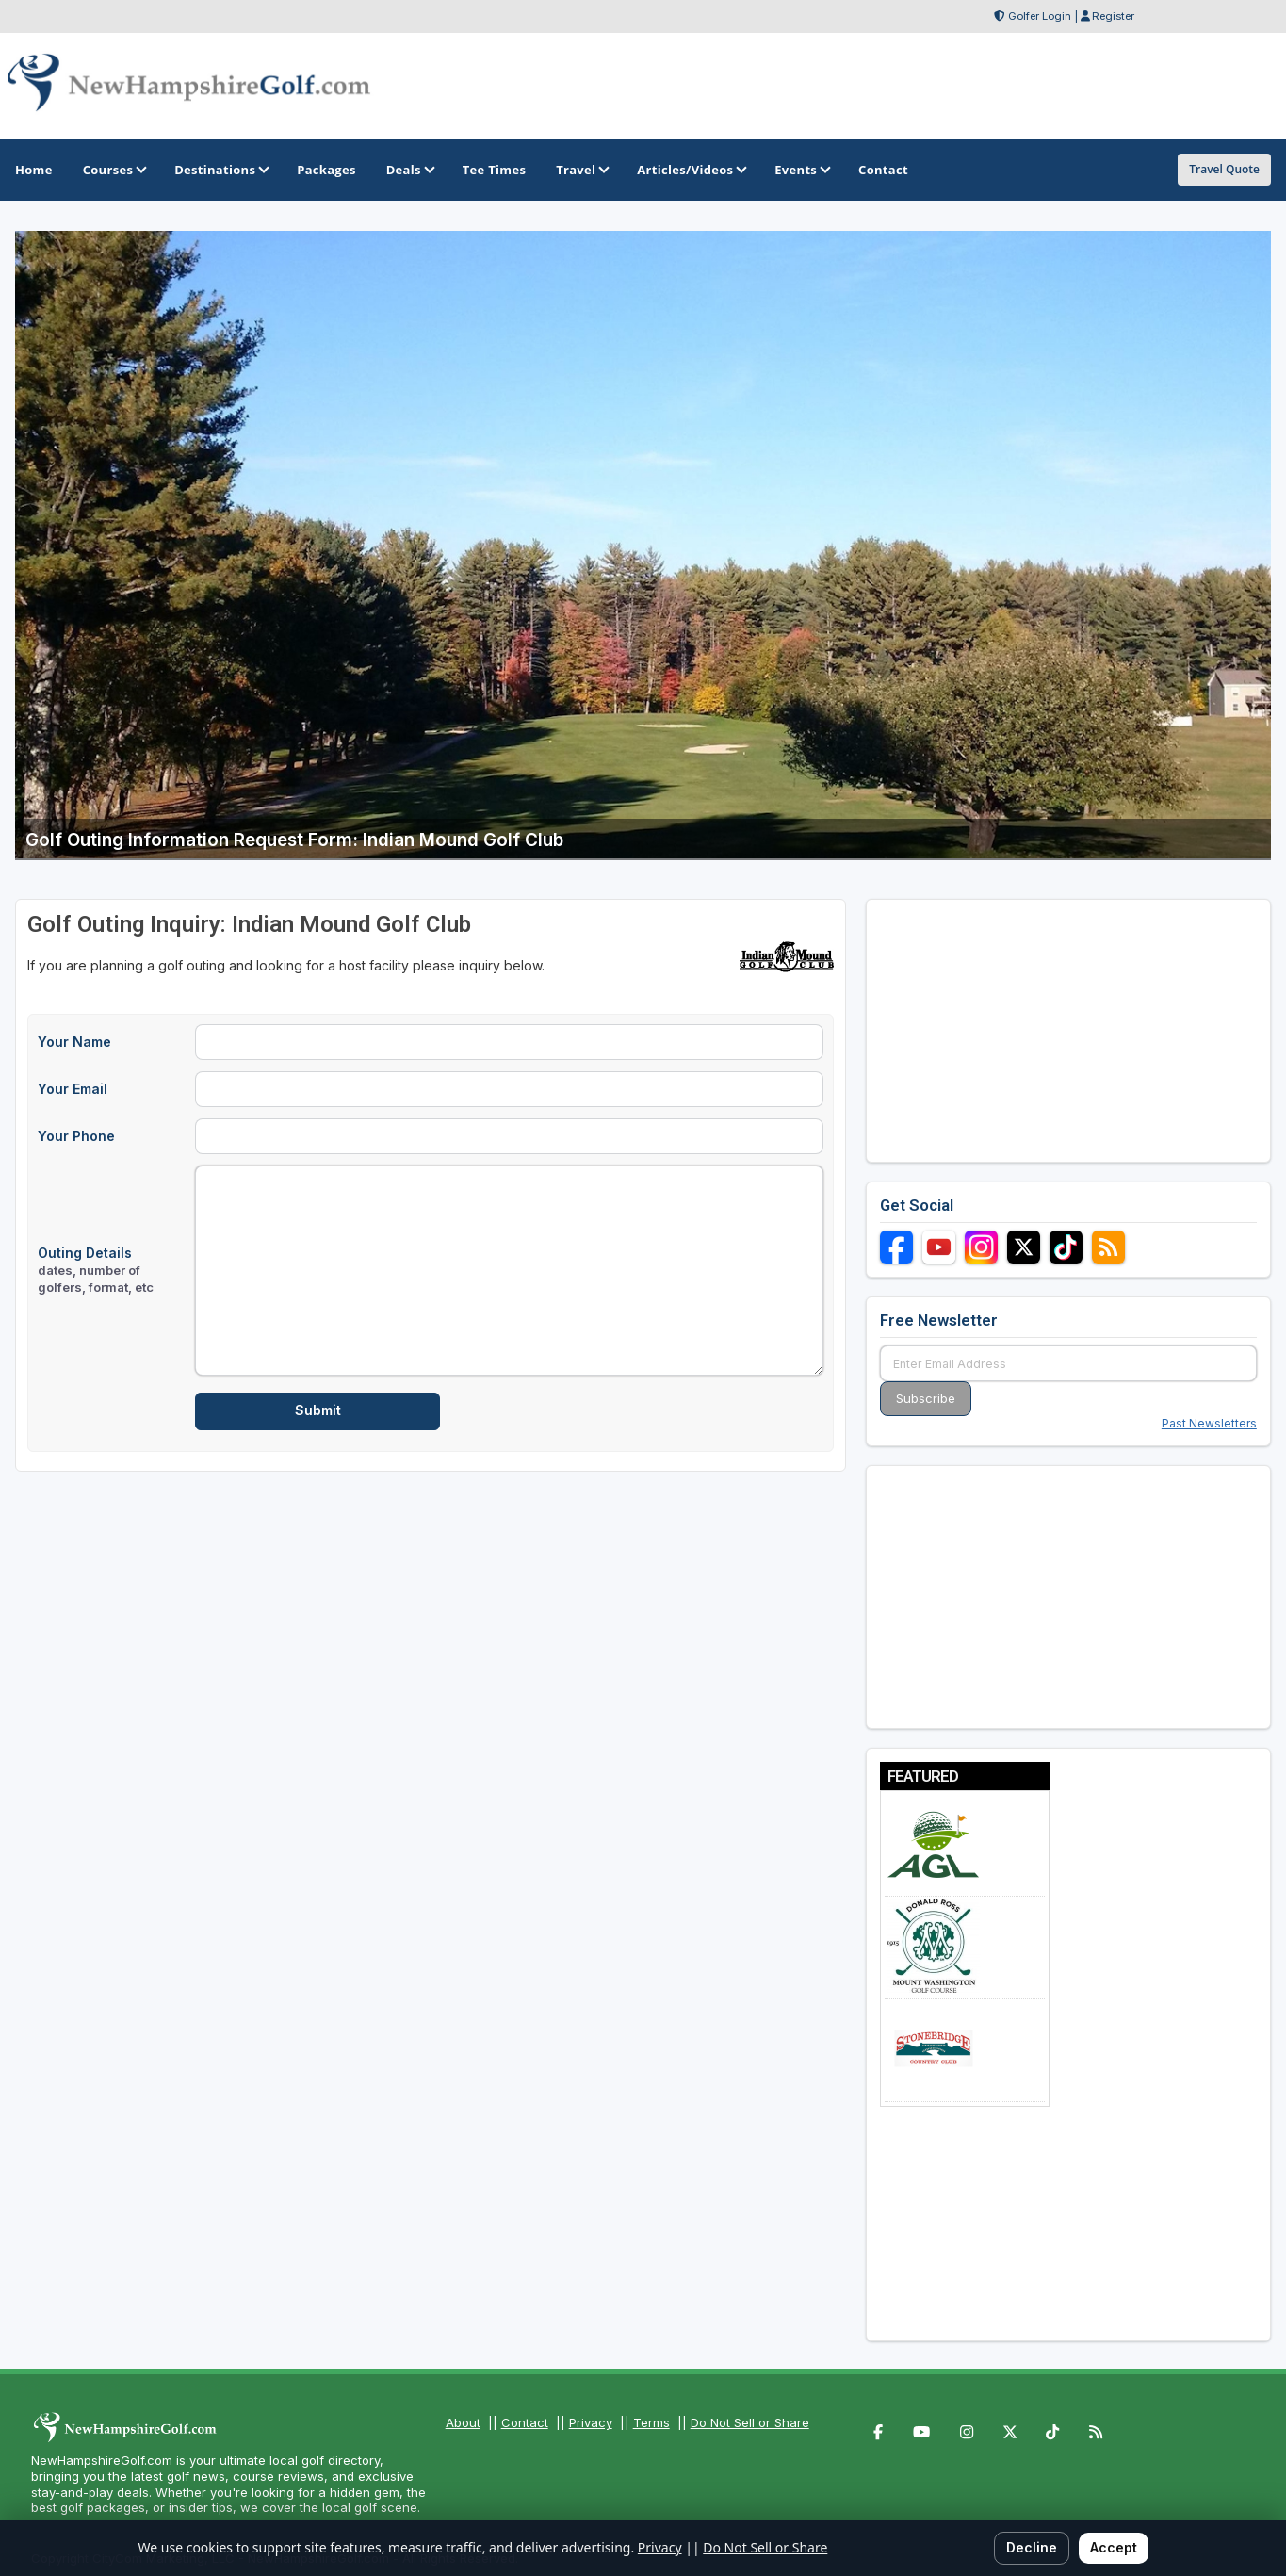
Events (801, 169)
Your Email (72, 1089)
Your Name (74, 1042)
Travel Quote (1224, 169)
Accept (1113, 2547)
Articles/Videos (690, 169)
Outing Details (96, 1270)
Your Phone (76, 1136)
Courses (113, 169)
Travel (581, 169)
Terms (651, 2422)
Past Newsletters (1209, 1423)
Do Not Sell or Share (750, 2422)
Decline (1031, 2547)
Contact (524, 2422)
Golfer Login (1039, 16)
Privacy (590, 2422)
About (463, 2422)
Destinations (220, 169)
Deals (409, 169)
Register (1113, 16)
